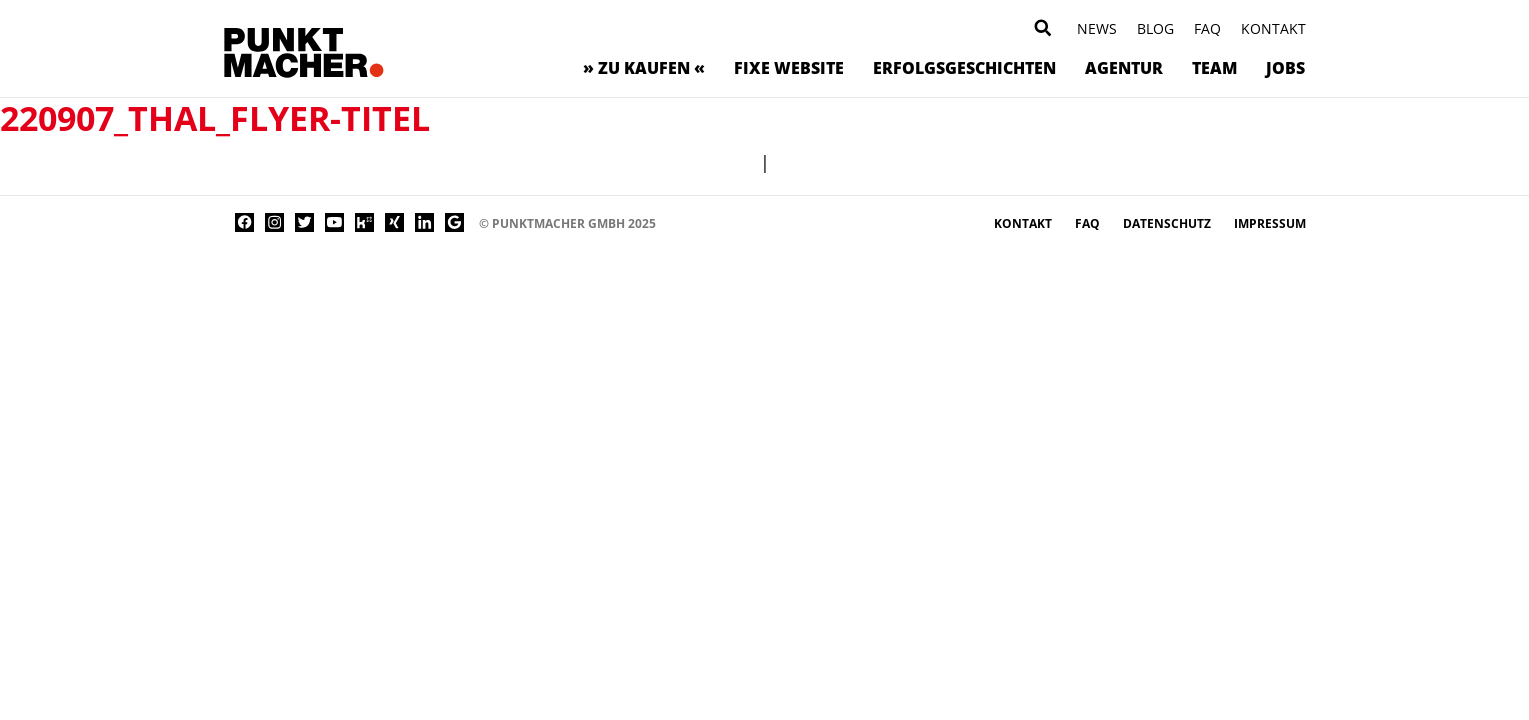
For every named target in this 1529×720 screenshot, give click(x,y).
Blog (1155, 28)
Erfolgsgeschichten (964, 68)
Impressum (1270, 223)
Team (1214, 68)
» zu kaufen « (644, 68)
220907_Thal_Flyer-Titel (215, 118)
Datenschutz (1168, 223)
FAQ (1207, 28)
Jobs (1285, 68)
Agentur (1124, 68)
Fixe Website (789, 68)
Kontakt (1273, 28)
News (1097, 28)
